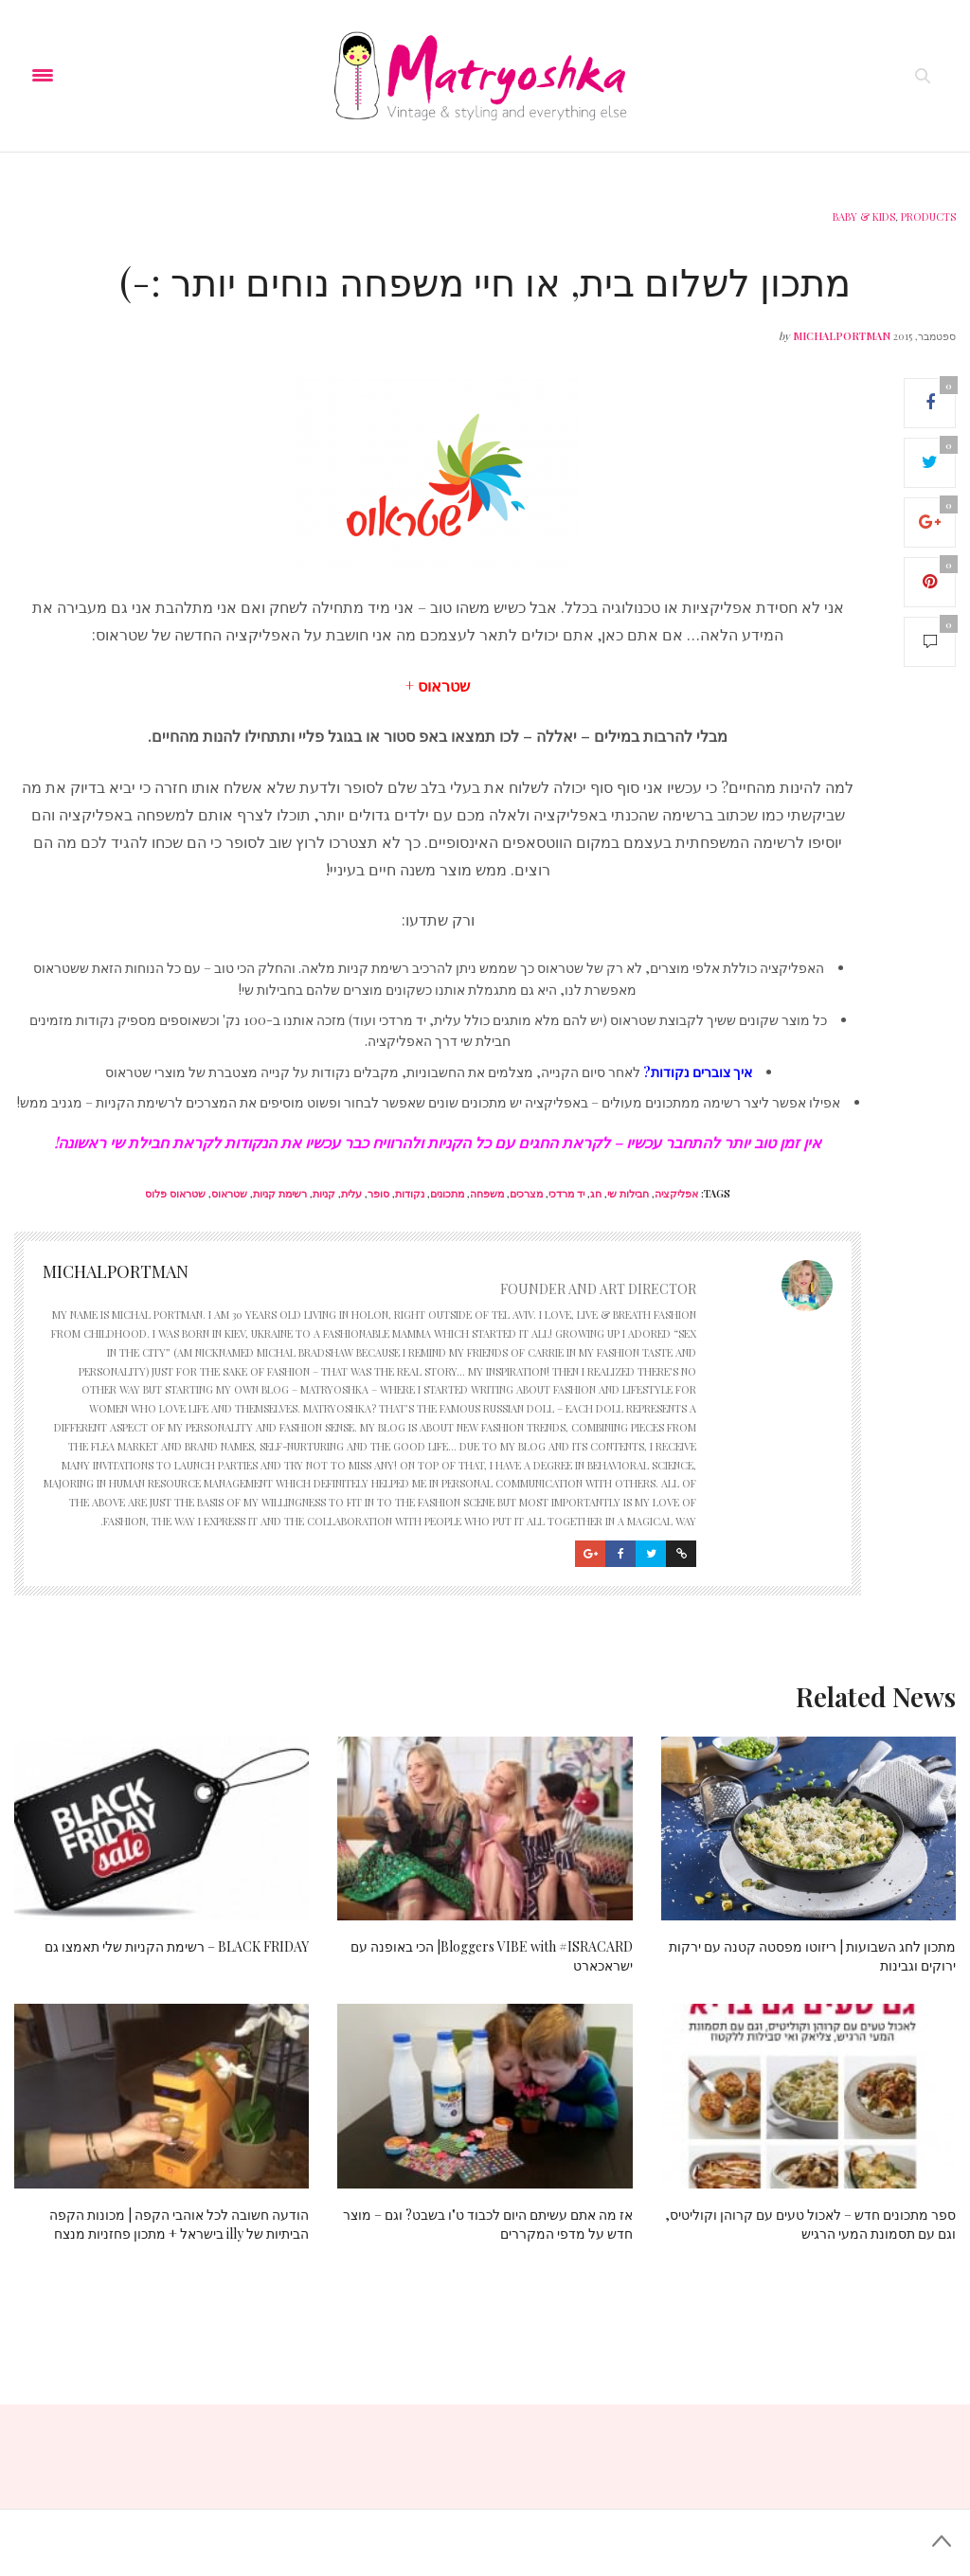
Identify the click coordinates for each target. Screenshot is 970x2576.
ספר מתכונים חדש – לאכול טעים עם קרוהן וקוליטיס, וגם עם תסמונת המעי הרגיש (810, 2224)
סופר (378, 1193)
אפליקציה (676, 1193)
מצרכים (526, 1193)
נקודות (409, 1193)
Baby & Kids (864, 216)
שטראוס (229, 1193)
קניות (324, 1193)
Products (928, 216)
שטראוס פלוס (175, 1193)
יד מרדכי (566, 1193)
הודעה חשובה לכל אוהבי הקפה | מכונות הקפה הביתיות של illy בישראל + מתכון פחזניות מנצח (179, 2224)
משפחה (487, 1193)
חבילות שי (628, 1193)
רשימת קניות (280, 1193)
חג (596, 1193)
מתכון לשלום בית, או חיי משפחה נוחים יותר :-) (485, 281)
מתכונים (447, 1193)
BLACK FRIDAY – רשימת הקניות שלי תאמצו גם (177, 1946)
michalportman (841, 336)
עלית (351, 1193)
